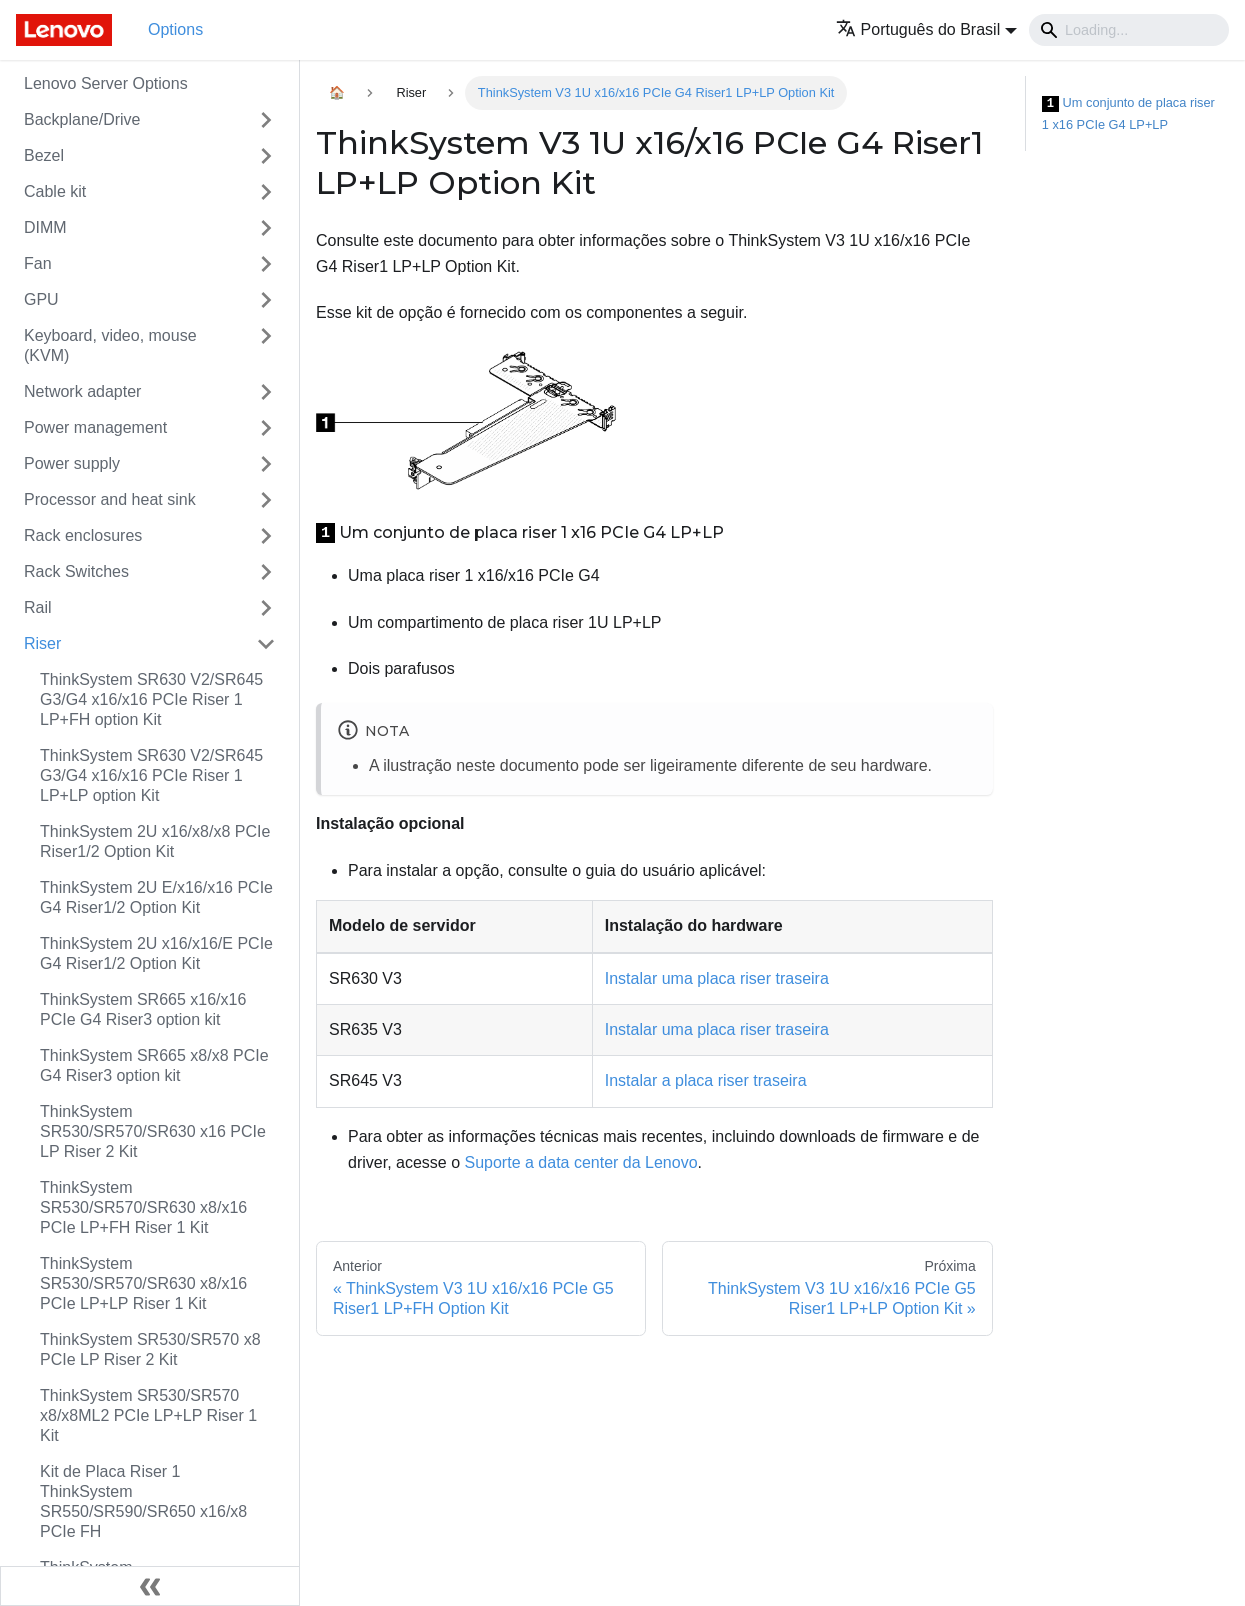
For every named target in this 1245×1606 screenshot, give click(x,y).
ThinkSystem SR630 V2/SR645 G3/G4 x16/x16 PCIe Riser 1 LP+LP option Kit (151, 775)
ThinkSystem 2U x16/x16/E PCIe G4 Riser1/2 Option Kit (156, 953)
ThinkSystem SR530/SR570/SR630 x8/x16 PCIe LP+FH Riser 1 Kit (143, 1207)
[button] (926, 29)
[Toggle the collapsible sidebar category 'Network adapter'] (266, 392)
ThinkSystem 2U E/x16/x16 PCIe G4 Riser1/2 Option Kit (156, 897)
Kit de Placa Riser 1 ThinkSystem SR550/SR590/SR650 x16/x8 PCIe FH (143, 1501)
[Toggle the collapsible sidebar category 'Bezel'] (266, 156)
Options (175, 29)
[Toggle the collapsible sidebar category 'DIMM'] (266, 228)
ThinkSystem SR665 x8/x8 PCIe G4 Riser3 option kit (154, 1065)
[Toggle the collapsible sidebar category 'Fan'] (266, 264)
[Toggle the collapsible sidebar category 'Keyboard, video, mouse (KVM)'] (266, 346)
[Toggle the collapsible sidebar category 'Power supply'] (266, 464)
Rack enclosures (83, 535)
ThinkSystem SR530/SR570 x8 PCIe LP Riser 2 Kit (150, 1349)
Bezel (44, 155)
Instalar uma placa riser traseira (717, 978)
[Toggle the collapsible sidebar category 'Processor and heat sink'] (266, 500)
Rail (38, 607)
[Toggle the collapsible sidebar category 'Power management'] (266, 428)
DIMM (45, 227)
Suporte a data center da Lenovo (581, 1162)
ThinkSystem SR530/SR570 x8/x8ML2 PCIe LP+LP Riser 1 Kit (148, 1415)
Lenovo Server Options (106, 83)
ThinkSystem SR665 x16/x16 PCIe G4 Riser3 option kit (143, 1009)
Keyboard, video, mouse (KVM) (110, 345)
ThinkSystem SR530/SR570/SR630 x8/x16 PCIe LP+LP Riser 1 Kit (143, 1283)
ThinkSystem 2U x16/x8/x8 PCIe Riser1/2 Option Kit (155, 841)
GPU (41, 299)
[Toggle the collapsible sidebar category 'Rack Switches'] (266, 572)
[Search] (1129, 30)
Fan (38, 263)
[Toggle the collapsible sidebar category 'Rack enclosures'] (266, 536)
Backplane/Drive (82, 119)
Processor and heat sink (110, 499)
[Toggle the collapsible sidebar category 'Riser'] (266, 644)
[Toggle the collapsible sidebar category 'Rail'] (266, 608)
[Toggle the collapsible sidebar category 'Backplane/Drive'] (266, 120)
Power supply (72, 463)
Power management (95, 427)
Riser (42, 643)
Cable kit (55, 191)
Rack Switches (76, 571)
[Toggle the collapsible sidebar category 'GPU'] (266, 300)
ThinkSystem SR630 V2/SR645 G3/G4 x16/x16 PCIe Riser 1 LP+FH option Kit (151, 699)
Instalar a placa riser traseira (706, 1080)
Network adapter (82, 391)
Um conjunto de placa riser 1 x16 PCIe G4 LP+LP (1128, 113)
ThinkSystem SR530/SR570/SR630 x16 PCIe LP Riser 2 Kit (153, 1131)
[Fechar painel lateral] (150, 1586)
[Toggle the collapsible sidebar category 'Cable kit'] (266, 192)
